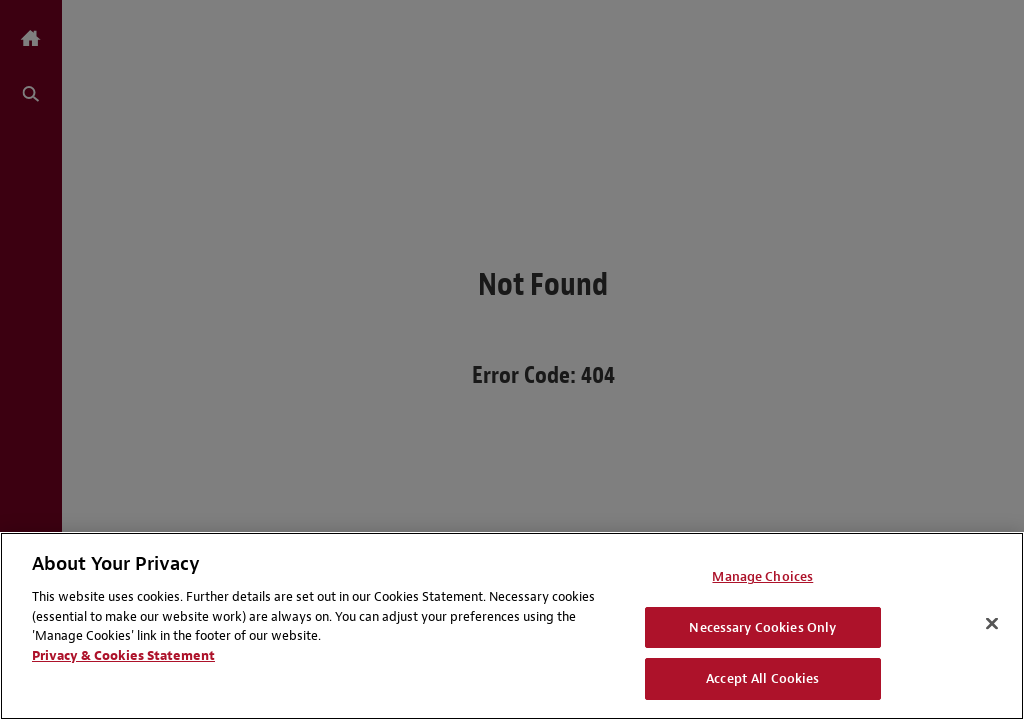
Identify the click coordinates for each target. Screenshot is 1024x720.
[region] (512, 626)
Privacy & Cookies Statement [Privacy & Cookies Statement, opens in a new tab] (123, 655)
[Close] (992, 624)
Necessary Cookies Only (762, 627)
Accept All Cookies (762, 678)
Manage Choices (762, 576)
